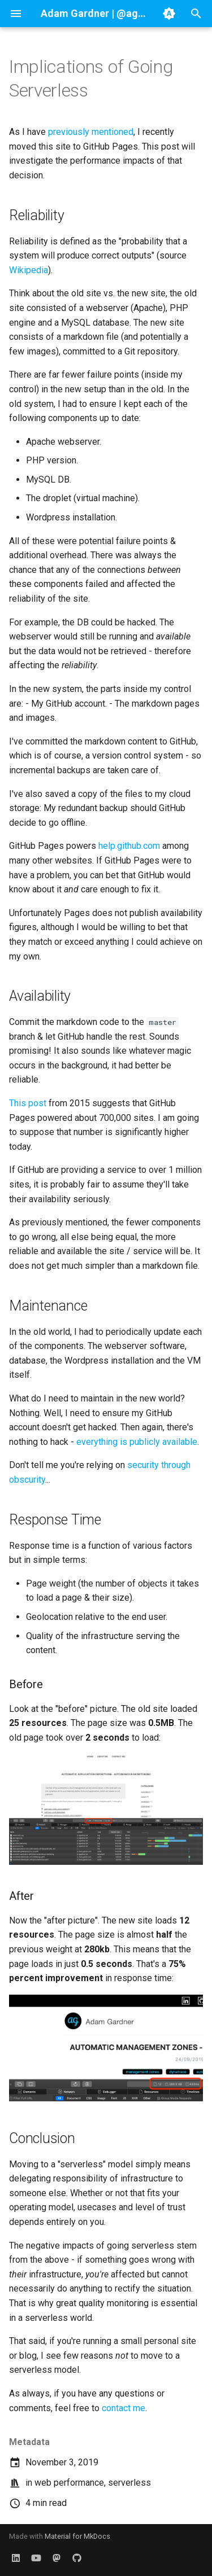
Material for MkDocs (77, 2536)
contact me (123, 2408)
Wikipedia (28, 270)
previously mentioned (90, 131)
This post (27, 1103)
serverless (129, 2482)
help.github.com (129, 845)
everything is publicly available (136, 1441)
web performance (69, 2482)
